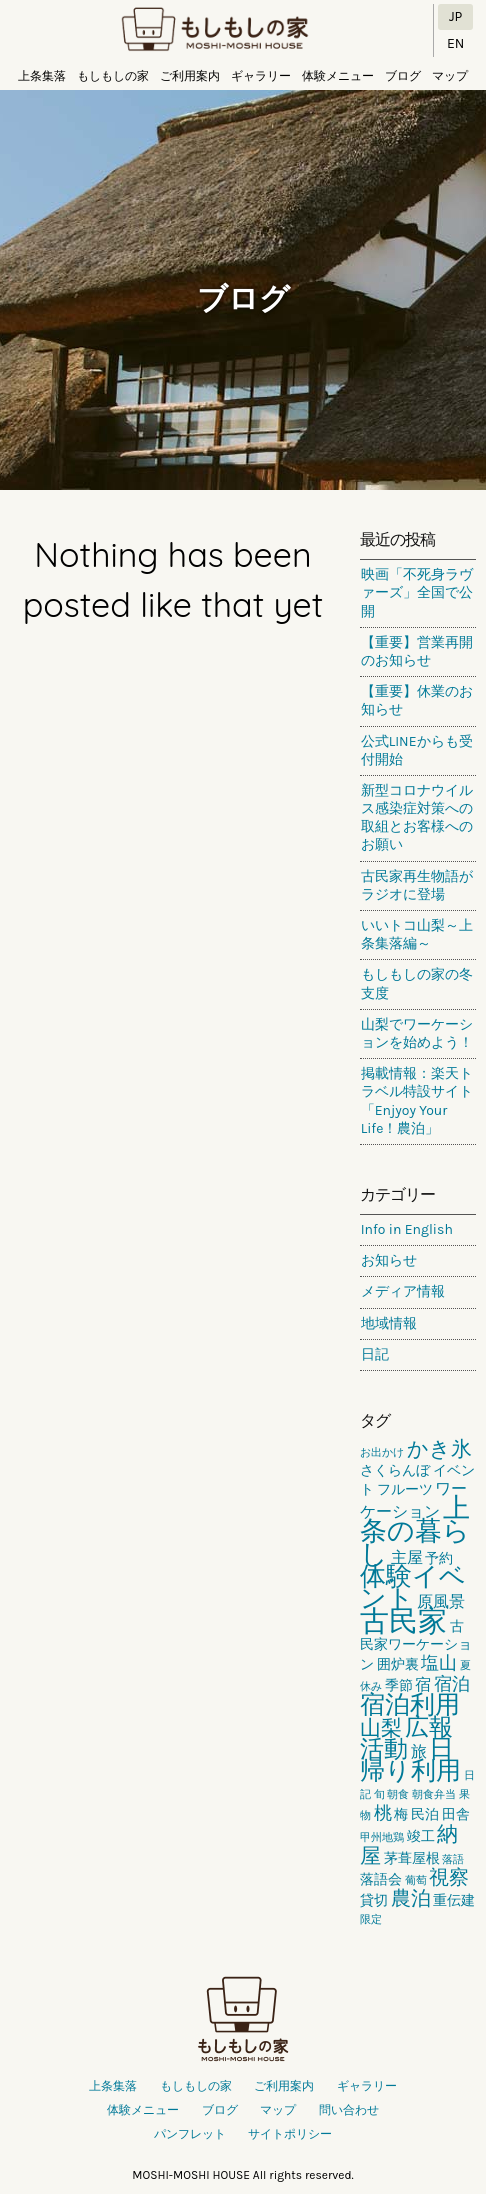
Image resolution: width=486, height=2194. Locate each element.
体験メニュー (338, 76)
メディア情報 (403, 1291)
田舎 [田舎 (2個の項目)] (456, 1814)
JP (455, 16)
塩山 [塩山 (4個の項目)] (439, 1663)
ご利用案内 (190, 76)
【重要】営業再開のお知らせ (417, 651)
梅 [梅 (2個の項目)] (401, 1814)
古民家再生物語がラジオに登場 (417, 885)
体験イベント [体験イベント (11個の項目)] (413, 1587)
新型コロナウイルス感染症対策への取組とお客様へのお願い (417, 818)
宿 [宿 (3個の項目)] (423, 1684)
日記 (375, 1354)
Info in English (407, 1229)
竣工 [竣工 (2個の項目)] (421, 1836)
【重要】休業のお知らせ (417, 700)
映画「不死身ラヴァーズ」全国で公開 (417, 592)
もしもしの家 (215, 30)
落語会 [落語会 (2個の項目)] (381, 1879)
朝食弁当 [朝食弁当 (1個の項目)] (434, 1794)
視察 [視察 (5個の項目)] (449, 1877)
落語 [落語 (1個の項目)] (453, 1859)
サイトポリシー (290, 2134)
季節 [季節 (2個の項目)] (399, 1685)
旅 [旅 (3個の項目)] (419, 1751)
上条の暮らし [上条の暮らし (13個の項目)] (415, 1531)
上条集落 (42, 76)
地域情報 (389, 1323)
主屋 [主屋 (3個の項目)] (407, 1557)
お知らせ (389, 1260)
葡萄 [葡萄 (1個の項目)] (416, 1880)
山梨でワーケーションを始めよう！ (417, 1033)
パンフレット (190, 2134)
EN (455, 43)
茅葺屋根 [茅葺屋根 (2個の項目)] (412, 1858)
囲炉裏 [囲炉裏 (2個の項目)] (398, 1664)
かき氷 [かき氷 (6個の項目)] (439, 1449)
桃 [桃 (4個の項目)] (383, 1813)
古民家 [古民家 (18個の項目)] (403, 1621)
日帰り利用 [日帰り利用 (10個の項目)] (410, 1759)
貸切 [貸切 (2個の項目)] (374, 1900)
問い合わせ (349, 2110)
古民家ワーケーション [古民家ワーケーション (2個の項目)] (416, 1645)
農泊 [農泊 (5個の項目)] (411, 1898)
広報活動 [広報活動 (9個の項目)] (406, 1738)
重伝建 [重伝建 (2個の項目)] (454, 1900)
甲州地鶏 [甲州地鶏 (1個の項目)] (382, 1837)
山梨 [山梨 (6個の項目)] (381, 1728)
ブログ (403, 76)
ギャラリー (261, 76)
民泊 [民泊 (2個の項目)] (425, 1814)
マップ (450, 76)
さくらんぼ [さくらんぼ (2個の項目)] (395, 1470)
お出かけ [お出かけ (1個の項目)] (382, 1452)
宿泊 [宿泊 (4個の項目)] (452, 1684)
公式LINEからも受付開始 (417, 750)
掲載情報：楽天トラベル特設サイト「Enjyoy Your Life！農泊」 (417, 1101)
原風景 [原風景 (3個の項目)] (441, 1601)
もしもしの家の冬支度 (417, 983)
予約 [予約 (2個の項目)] (439, 1558)
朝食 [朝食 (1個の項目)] (398, 1794)
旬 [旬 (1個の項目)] (379, 1794)
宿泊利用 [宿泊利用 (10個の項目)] (410, 1704)
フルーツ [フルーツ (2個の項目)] (405, 1489)
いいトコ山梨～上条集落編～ (417, 934)
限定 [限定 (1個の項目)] (371, 1919)
